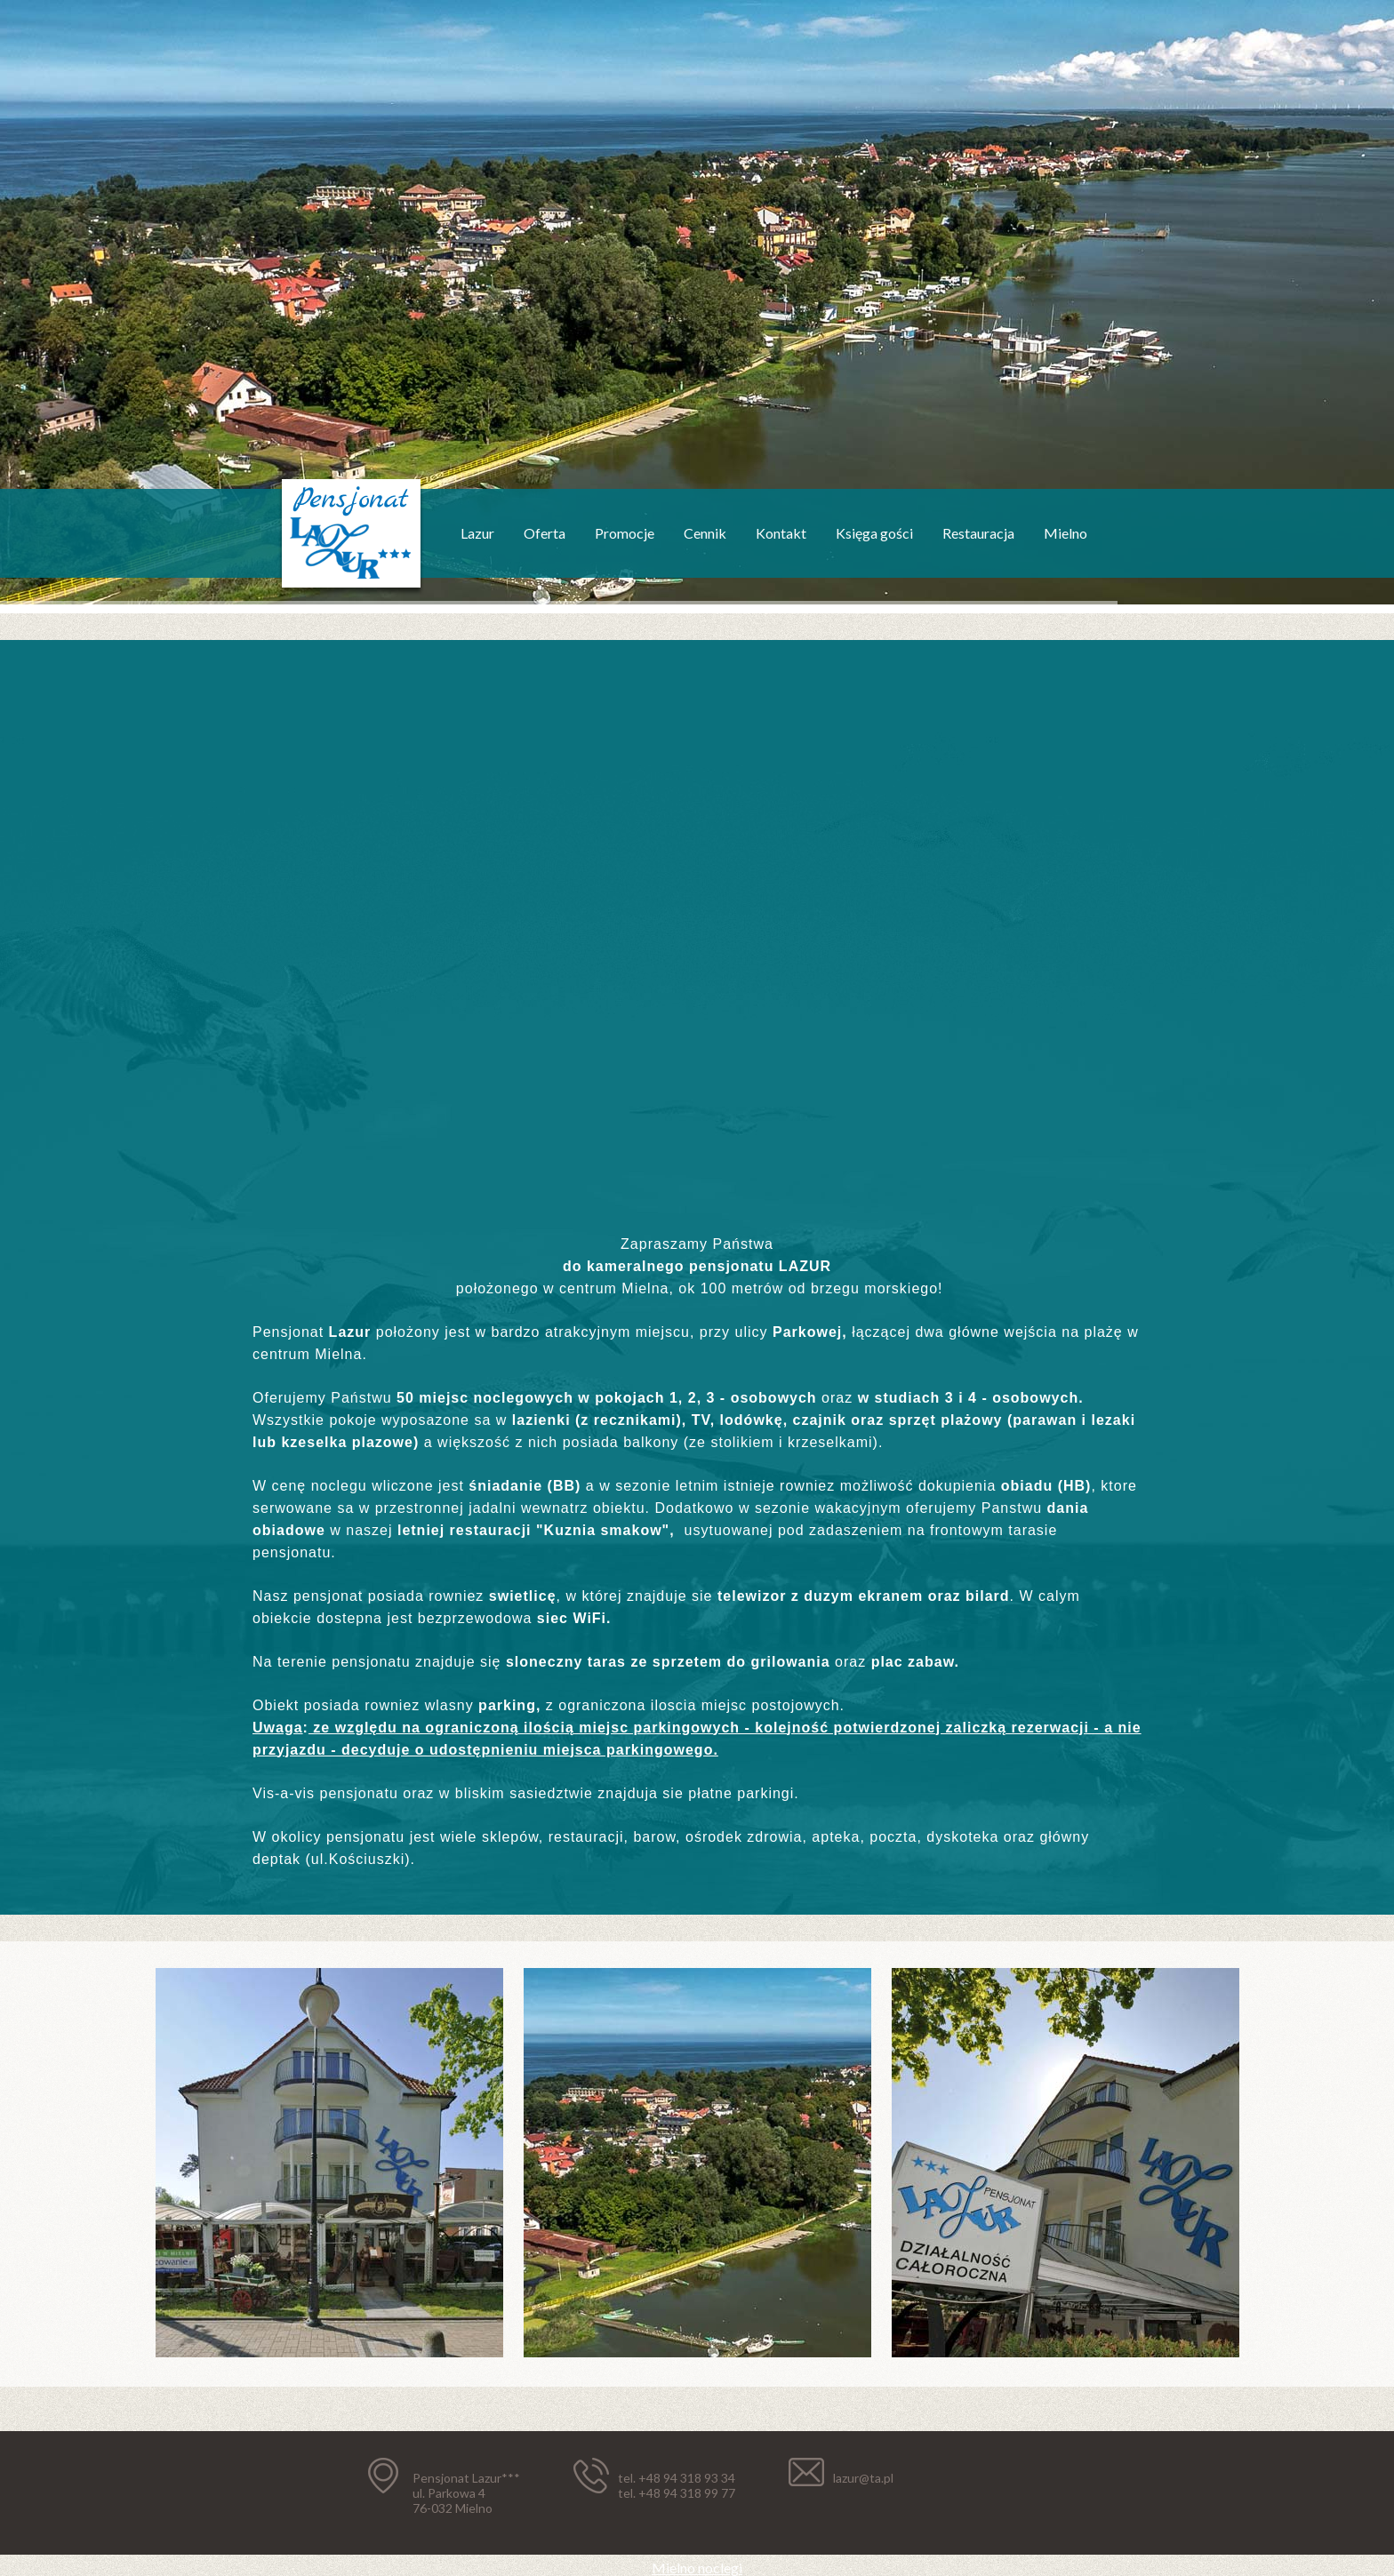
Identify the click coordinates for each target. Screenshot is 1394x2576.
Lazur (477, 532)
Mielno (1065, 532)
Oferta (544, 532)
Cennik (705, 532)
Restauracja (978, 532)
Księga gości (874, 532)
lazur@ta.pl (863, 2477)
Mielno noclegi (697, 2567)
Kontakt (781, 532)
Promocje (624, 532)
